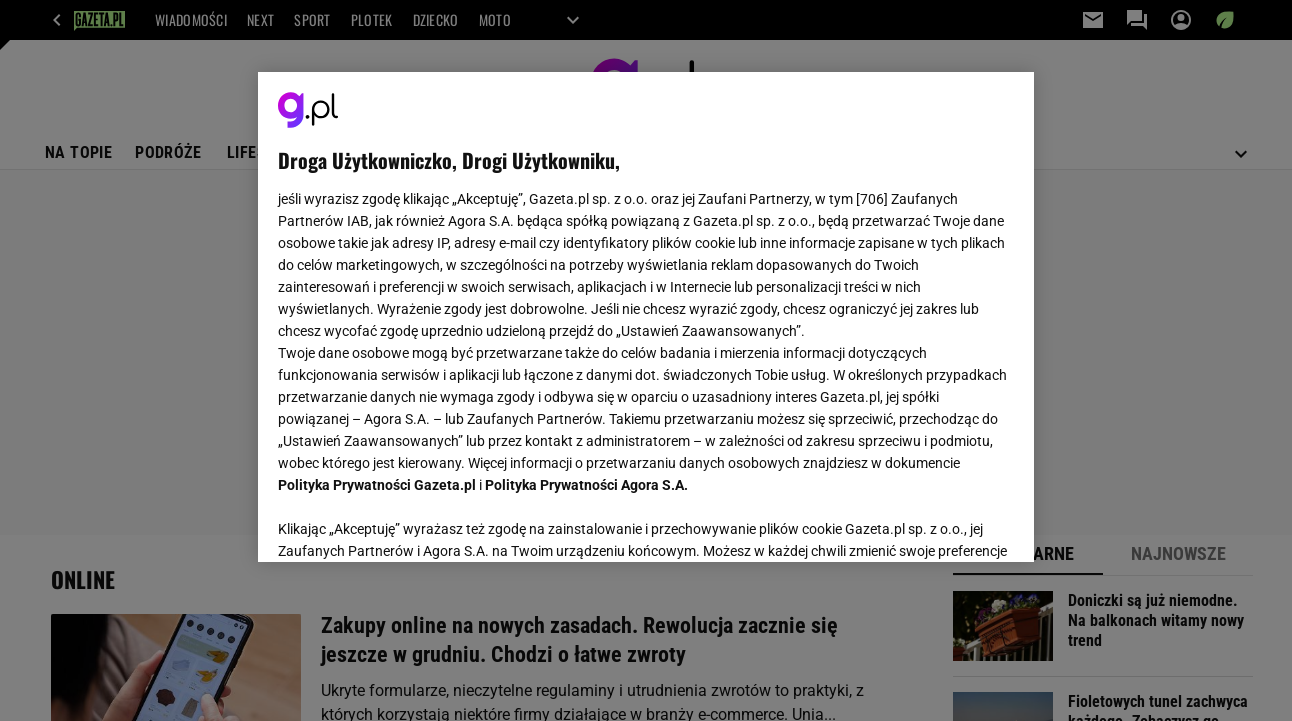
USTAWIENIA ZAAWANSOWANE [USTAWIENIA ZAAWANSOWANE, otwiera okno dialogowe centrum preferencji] (409, 522)
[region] (645, 317)
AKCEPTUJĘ (945, 523)
